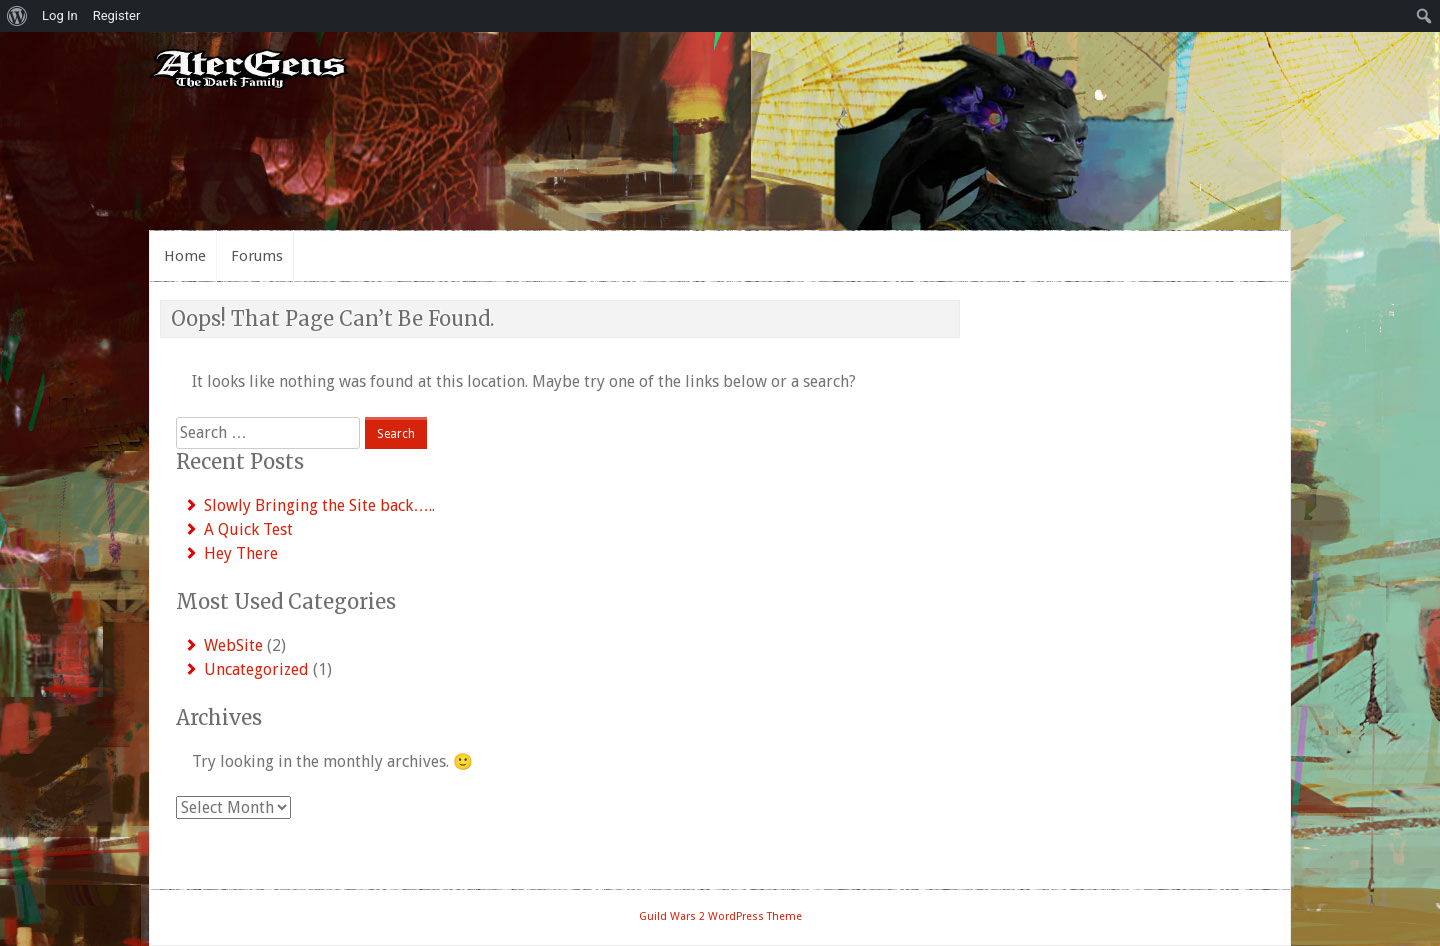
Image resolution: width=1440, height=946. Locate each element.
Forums (257, 256)
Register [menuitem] (117, 15)
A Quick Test (248, 529)
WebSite (233, 645)
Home (185, 256)
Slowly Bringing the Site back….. (319, 505)
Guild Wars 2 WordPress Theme (720, 916)
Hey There (241, 553)
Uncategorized (256, 669)
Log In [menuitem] (60, 15)
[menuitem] (17, 16)
